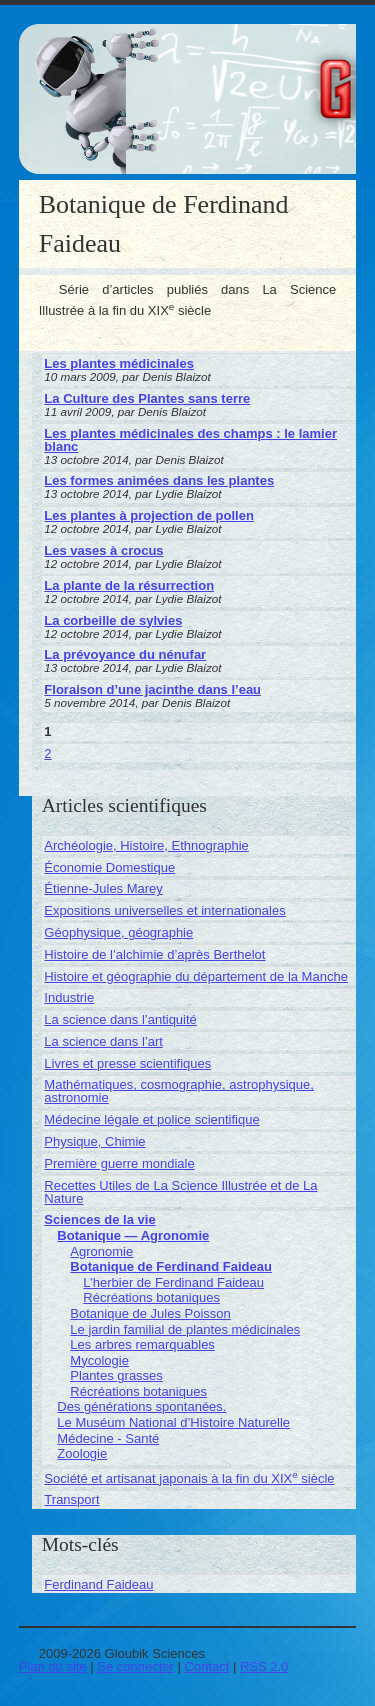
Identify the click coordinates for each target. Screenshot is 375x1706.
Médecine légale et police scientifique (151, 1119)
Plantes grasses (116, 1375)
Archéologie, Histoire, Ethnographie (146, 845)
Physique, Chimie (94, 1141)
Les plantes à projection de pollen (149, 515)
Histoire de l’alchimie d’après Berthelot (154, 954)
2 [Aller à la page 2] (47, 753)
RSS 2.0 (264, 1666)
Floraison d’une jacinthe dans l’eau (152, 689)
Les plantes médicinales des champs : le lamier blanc (190, 440)
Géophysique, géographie (118, 932)
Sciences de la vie (99, 1219)
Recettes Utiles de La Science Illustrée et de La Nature (180, 1192)
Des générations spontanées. (141, 1406)
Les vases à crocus (103, 550)
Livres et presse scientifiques (127, 1063)
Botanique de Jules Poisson (150, 1313)
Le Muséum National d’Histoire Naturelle (173, 1422)
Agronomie (101, 1251)
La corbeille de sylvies (113, 620)
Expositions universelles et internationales (164, 910)
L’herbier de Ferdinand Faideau (173, 1282)
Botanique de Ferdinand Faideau (171, 1266)
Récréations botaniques (151, 1297)
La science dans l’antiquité (120, 1019)
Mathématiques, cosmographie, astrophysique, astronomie (179, 1091)
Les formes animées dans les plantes (159, 480)
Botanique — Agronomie (133, 1235)
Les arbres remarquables (142, 1344)
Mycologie (99, 1360)
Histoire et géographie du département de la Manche (196, 976)
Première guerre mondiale (119, 1163)
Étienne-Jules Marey (103, 888)
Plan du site (53, 1666)
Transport (71, 1499)
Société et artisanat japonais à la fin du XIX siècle (189, 1478)
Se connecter (135, 1666)
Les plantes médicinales (119, 363)
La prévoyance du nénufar (125, 654)
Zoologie (82, 1453)
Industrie (69, 997)
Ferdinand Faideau (98, 1584)
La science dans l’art (103, 1041)
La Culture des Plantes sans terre (147, 398)
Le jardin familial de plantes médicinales (185, 1329)
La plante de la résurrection (129, 585)
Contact (207, 1666)
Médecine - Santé (108, 1438)
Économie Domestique (109, 867)
